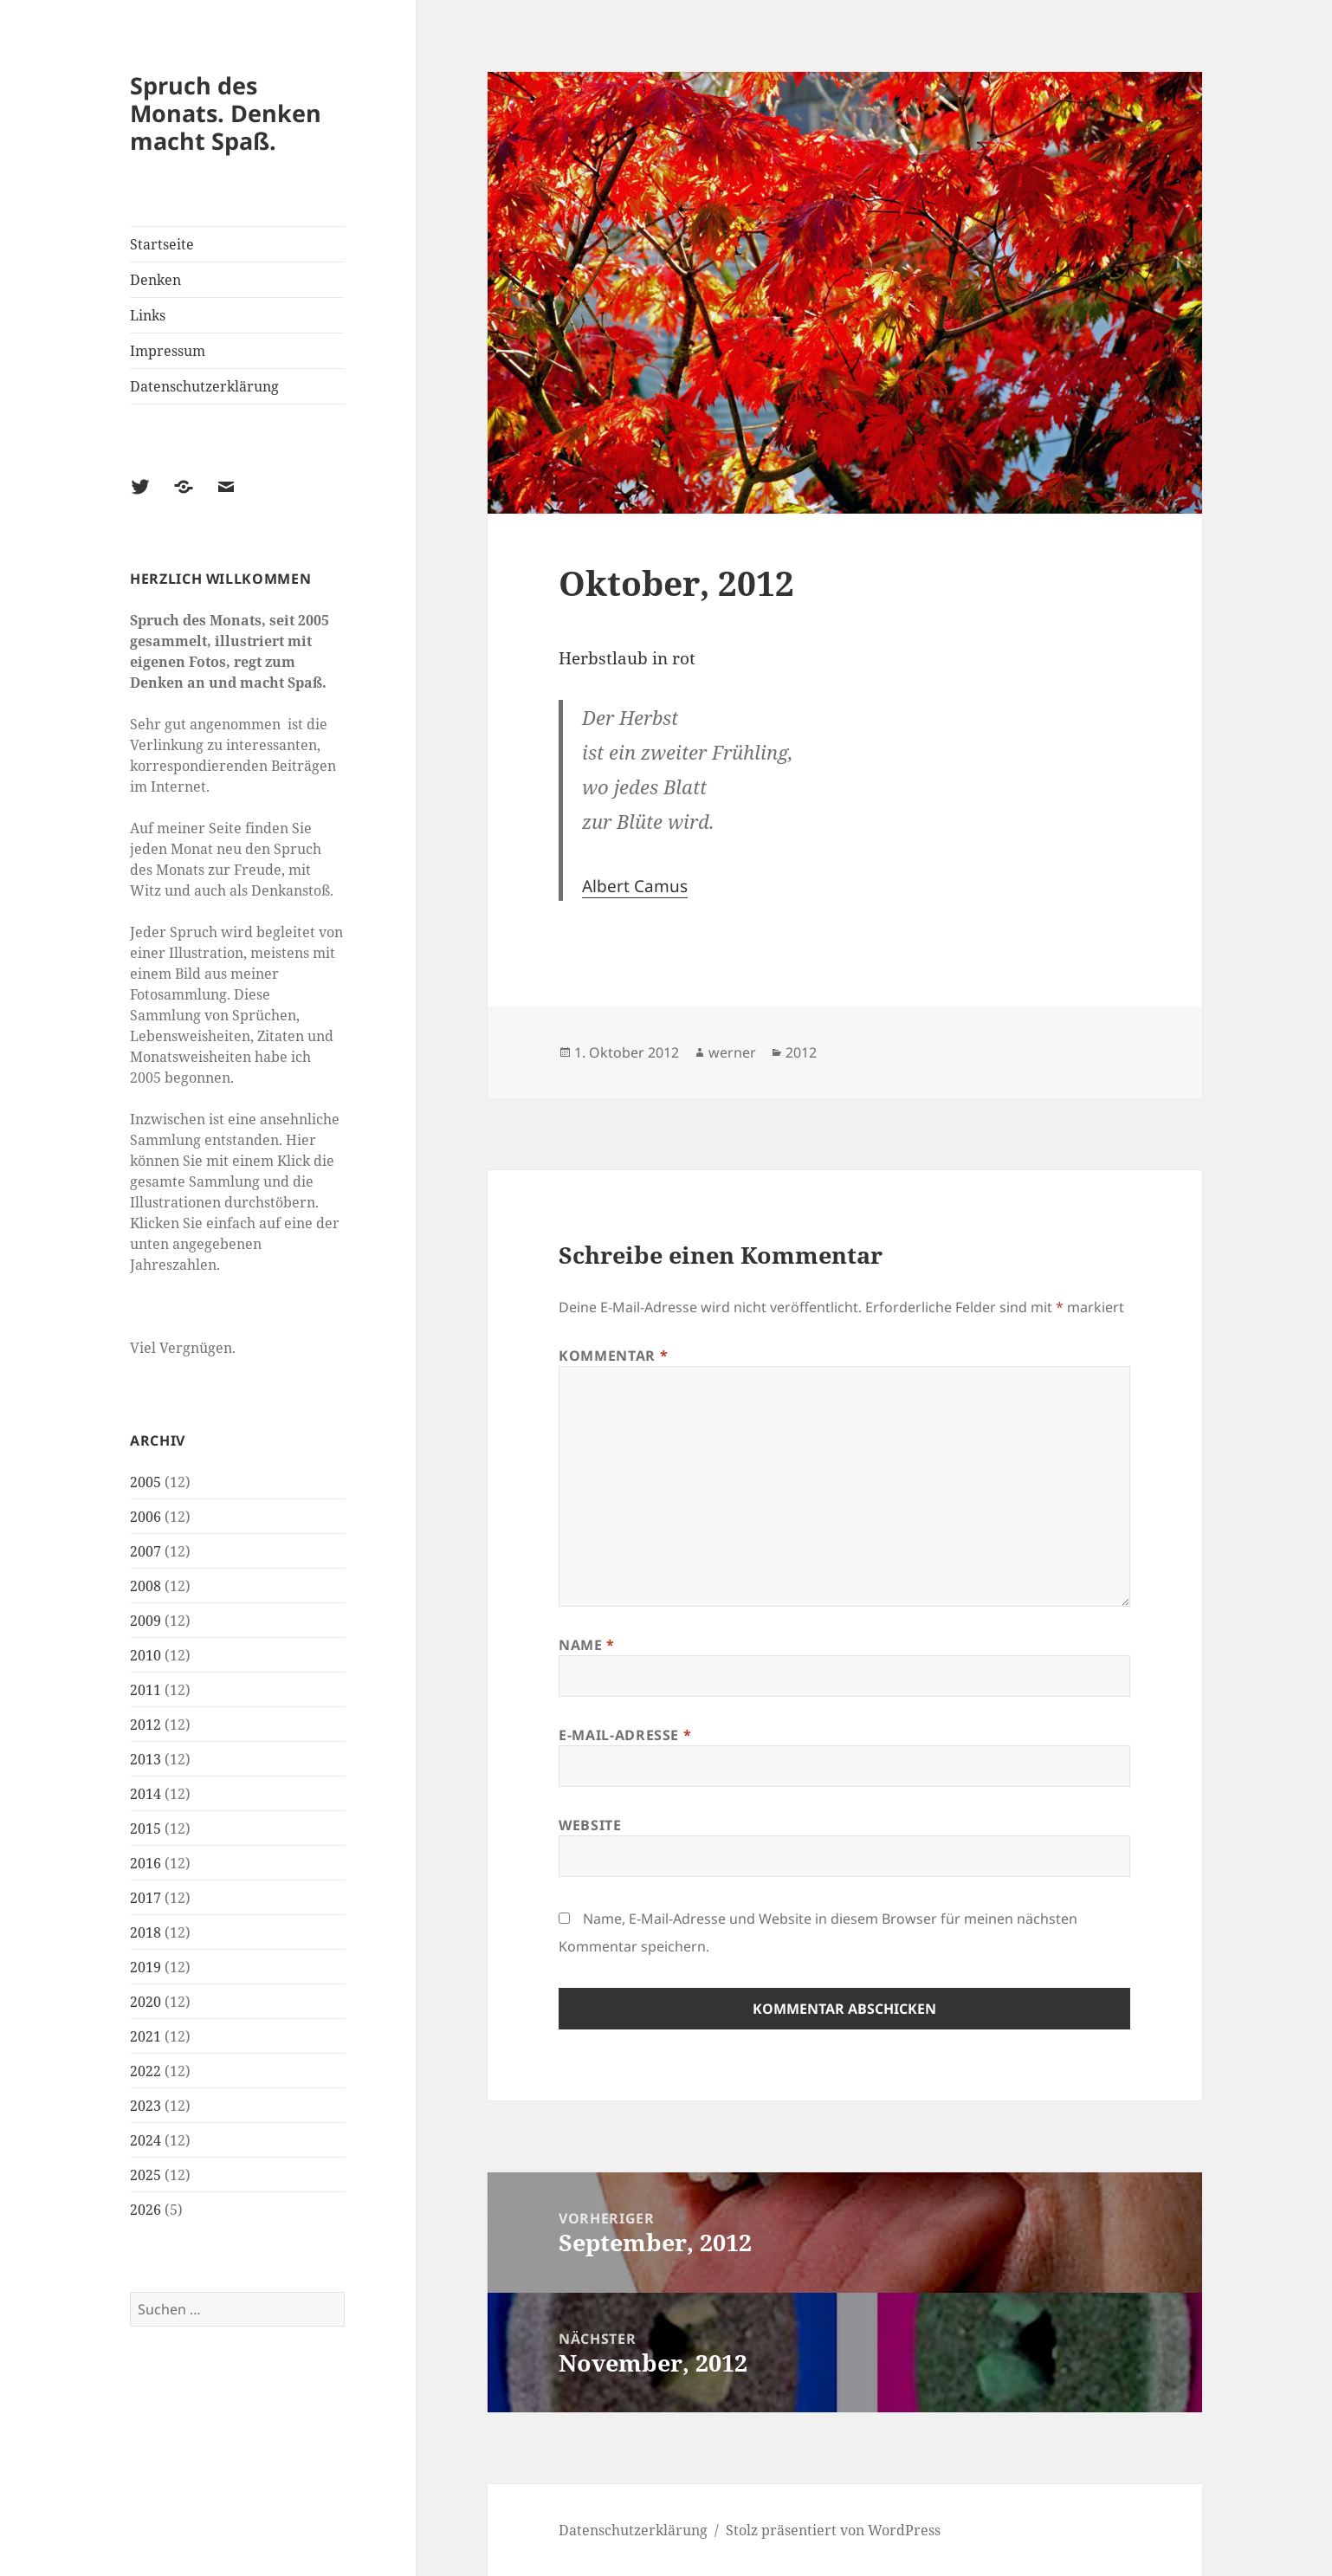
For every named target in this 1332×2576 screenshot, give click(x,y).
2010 (145, 1655)
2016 (145, 1863)
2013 (145, 1759)
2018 (145, 1932)
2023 (145, 2105)
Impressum (167, 350)
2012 (145, 1724)
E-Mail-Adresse (625, 1734)
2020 (145, 2001)
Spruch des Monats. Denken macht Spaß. (225, 113)
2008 (145, 1585)
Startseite (162, 244)
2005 (145, 1482)
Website (590, 1825)
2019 (145, 1967)
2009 (145, 1620)
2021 (145, 2036)
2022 (145, 2071)
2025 (145, 2174)
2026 (145, 2209)
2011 (145, 1689)
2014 (145, 1793)
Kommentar (613, 1355)
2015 (145, 1828)
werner (732, 1052)
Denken (155, 279)
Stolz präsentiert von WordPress (833, 2530)
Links (147, 315)
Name (587, 1644)
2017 (145, 1897)
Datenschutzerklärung (204, 386)
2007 (145, 1551)
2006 (145, 1516)
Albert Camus (635, 886)
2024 (145, 2140)
